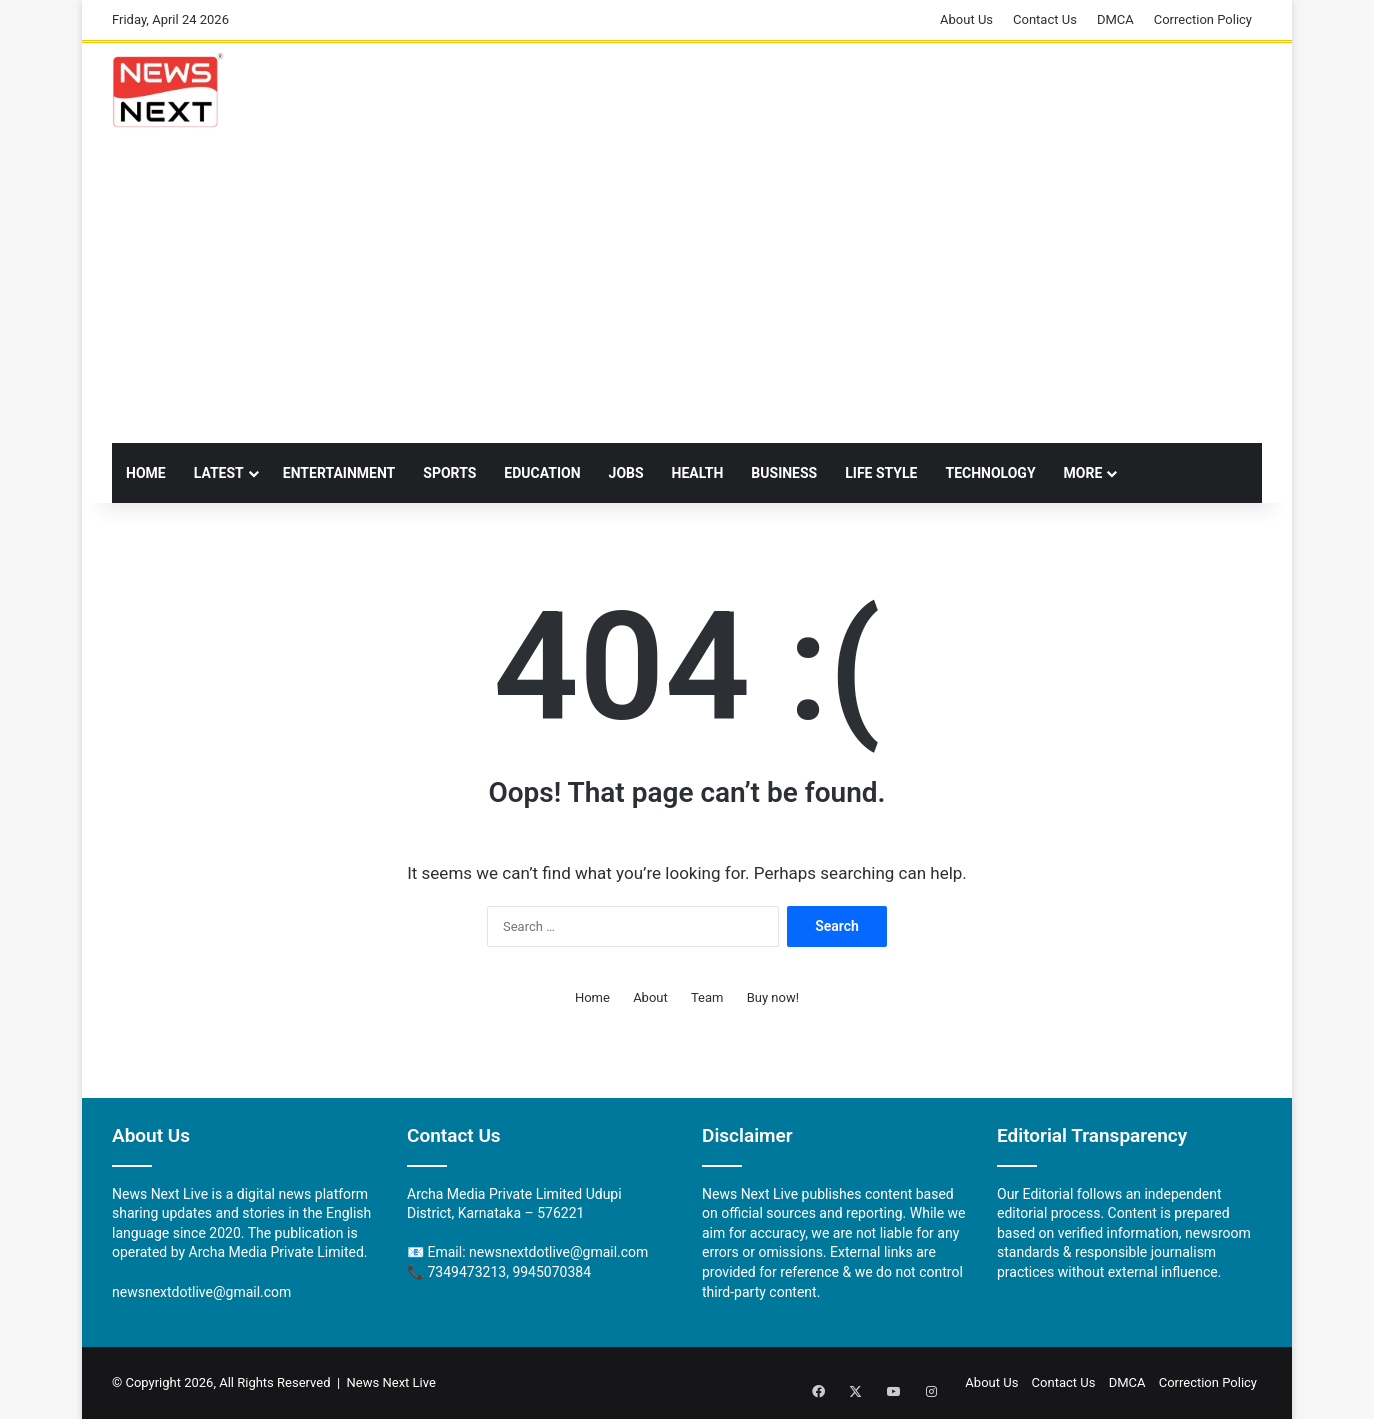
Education (542, 473)
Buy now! (773, 997)
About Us (966, 19)
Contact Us (1045, 19)
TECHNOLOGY (990, 473)
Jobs (626, 473)
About (650, 997)
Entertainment (339, 473)
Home (146, 473)
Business (784, 473)
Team (707, 997)
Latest (219, 473)
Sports (449, 473)
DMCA (1115, 19)
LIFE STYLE (881, 473)
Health (698, 473)
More (1083, 473)
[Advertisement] (687, 293)
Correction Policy (1203, 19)
